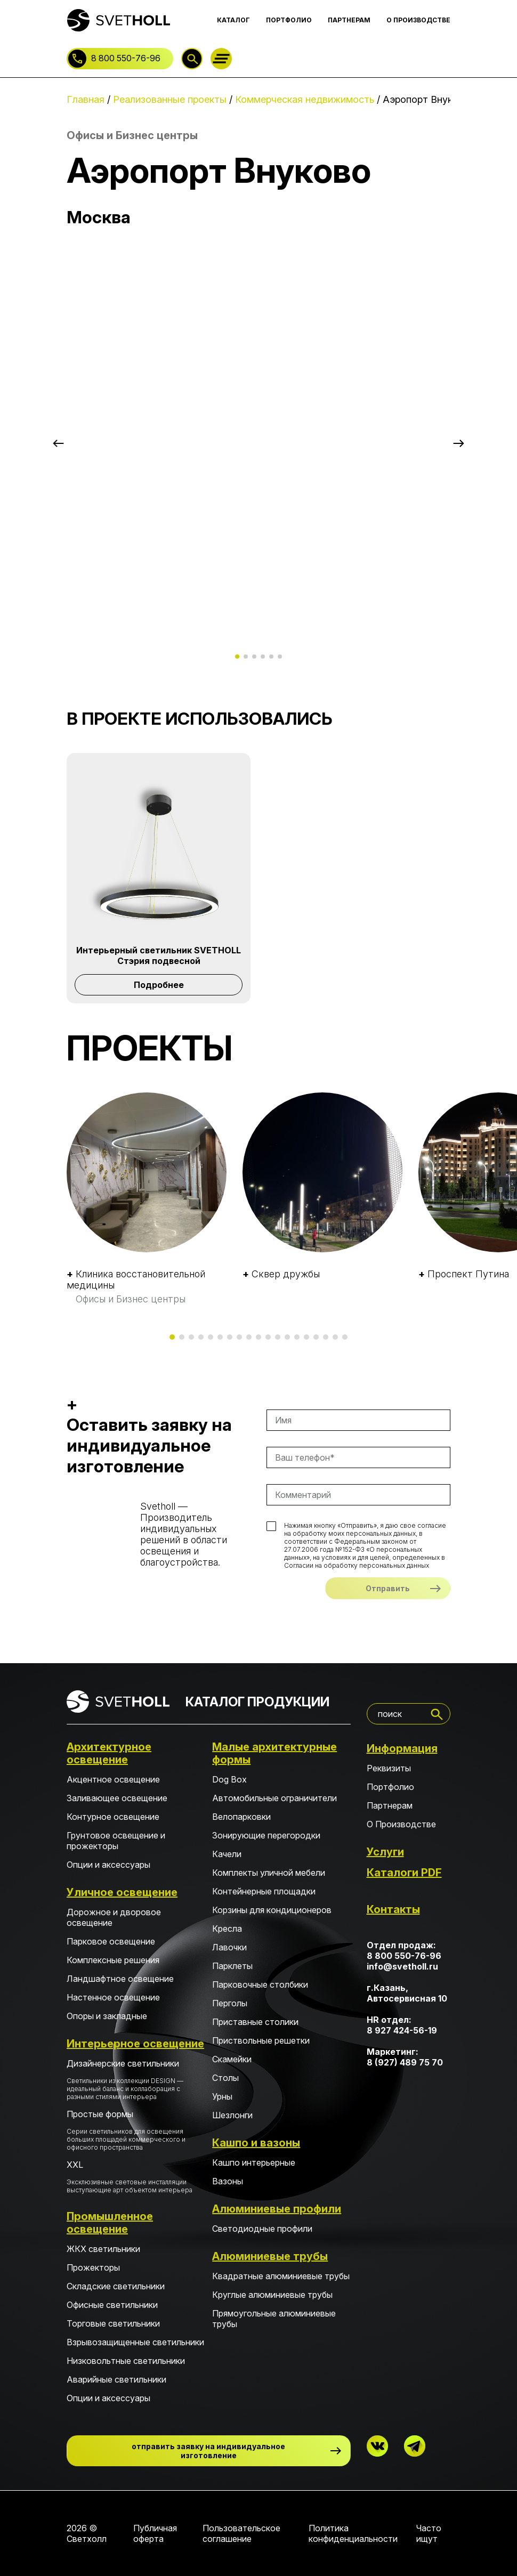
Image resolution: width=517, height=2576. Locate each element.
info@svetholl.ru (402, 1966)
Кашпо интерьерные (253, 2162)
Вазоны (227, 2181)
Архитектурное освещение (109, 1753)
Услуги (385, 1851)
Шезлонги (232, 2115)
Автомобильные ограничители (274, 1798)
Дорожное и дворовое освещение (114, 1917)
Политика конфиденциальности (353, 2533)
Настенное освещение (113, 1997)
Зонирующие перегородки (266, 1835)
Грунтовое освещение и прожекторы (116, 1840)
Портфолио (390, 1786)
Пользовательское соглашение (241, 2533)
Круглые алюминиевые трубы (272, 2294)
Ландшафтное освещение (120, 1978)
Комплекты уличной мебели (268, 1872)
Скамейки (232, 2059)
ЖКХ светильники (103, 2248)
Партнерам (390, 1805)
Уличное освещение (122, 1892)
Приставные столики (255, 2021)
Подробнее (159, 984)
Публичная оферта (155, 2533)
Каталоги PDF (404, 1872)
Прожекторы (93, 2267)
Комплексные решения (113, 1960)
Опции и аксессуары (108, 1864)
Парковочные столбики (260, 1984)
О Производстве (401, 1824)
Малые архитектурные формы (274, 1753)
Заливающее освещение (117, 1798)
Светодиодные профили (262, 2228)
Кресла (227, 1928)
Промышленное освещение (110, 2222)
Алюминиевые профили (276, 2208)
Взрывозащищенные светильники (135, 2342)
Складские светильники (116, 2286)
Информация (402, 1748)
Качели (226, 1854)
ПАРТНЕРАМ (349, 20)
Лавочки (229, 1947)
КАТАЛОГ (233, 20)
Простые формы (136, 2130)
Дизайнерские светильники (136, 2079)
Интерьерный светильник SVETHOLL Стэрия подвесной (158, 955)
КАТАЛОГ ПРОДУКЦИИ (257, 1702)
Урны (222, 2096)
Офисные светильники (112, 2304)
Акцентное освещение (113, 1779)
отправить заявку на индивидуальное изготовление (208, 2451)
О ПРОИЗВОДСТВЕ (418, 20)
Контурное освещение (113, 1816)
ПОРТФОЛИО (289, 20)
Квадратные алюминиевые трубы (281, 2276)
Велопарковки (241, 1816)
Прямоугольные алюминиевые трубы (274, 2318)
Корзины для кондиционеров (272, 1910)
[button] (58, 443)
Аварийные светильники (116, 2379)
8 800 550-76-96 (125, 58)
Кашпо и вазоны (256, 2142)
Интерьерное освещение (135, 2043)
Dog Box (229, 1779)
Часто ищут (428, 2533)
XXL (136, 2176)
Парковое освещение (111, 1941)
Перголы (229, 2003)
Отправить (388, 1588)
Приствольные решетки (261, 2040)
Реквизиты (389, 1768)
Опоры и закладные (107, 2016)
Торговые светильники (113, 2323)
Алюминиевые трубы (270, 2256)
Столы (225, 2077)
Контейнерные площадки (264, 1891)
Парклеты (232, 1966)
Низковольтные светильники (126, 2360)
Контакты (393, 1909)
